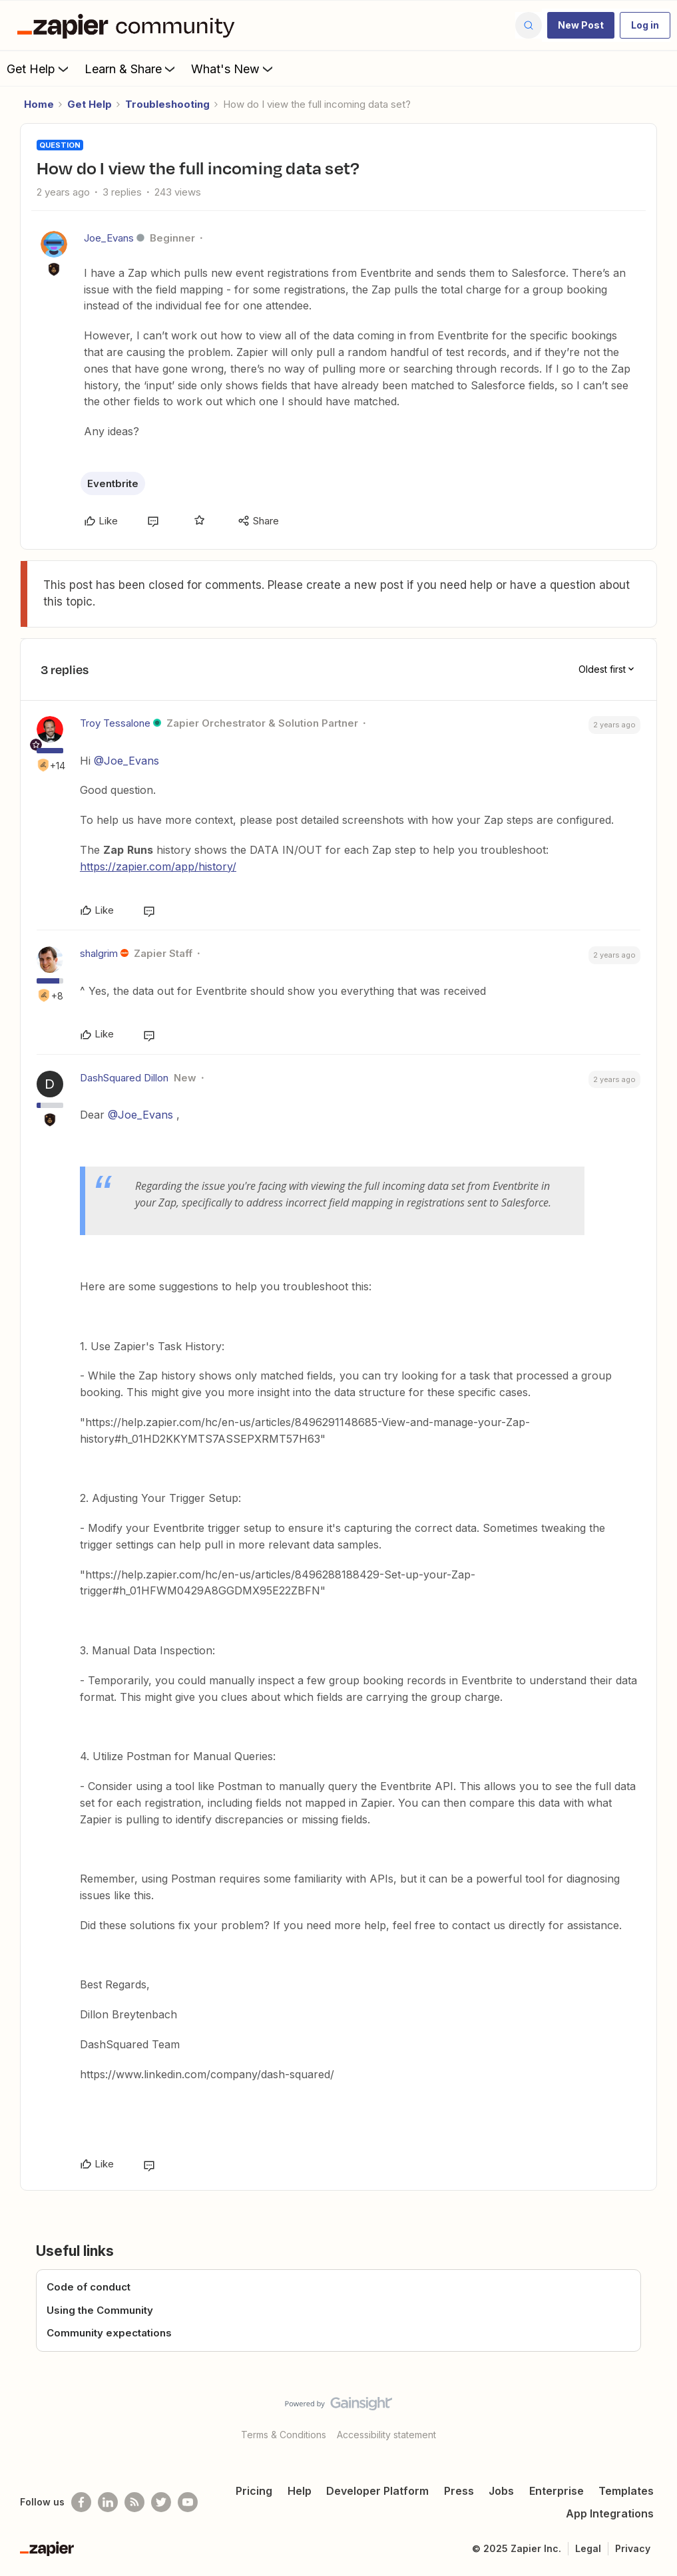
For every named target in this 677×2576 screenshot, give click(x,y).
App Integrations (610, 2513)
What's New (233, 69)
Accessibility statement (386, 2434)
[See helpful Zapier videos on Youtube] (188, 2502)
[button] (580, 25)
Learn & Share (131, 69)
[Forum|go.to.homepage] (129, 25)
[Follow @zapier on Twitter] (161, 2502)
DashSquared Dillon (124, 1077)
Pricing (254, 2490)
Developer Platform (377, 2490)
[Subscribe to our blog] (134, 2502)
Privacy (632, 2548)
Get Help (39, 69)
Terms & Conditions (283, 2434)
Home (39, 104)
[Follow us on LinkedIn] (108, 2502)
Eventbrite (112, 483)
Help (300, 2490)
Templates (626, 2490)
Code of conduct (88, 2287)
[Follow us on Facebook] (81, 2502)
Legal (588, 2548)
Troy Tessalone (115, 723)
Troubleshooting (167, 104)
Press (459, 2490)
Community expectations (109, 2332)
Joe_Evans (109, 238)
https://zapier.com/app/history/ (158, 866)
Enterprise (556, 2490)
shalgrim (99, 953)
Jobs (501, 2490)
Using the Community (100, 2310)
